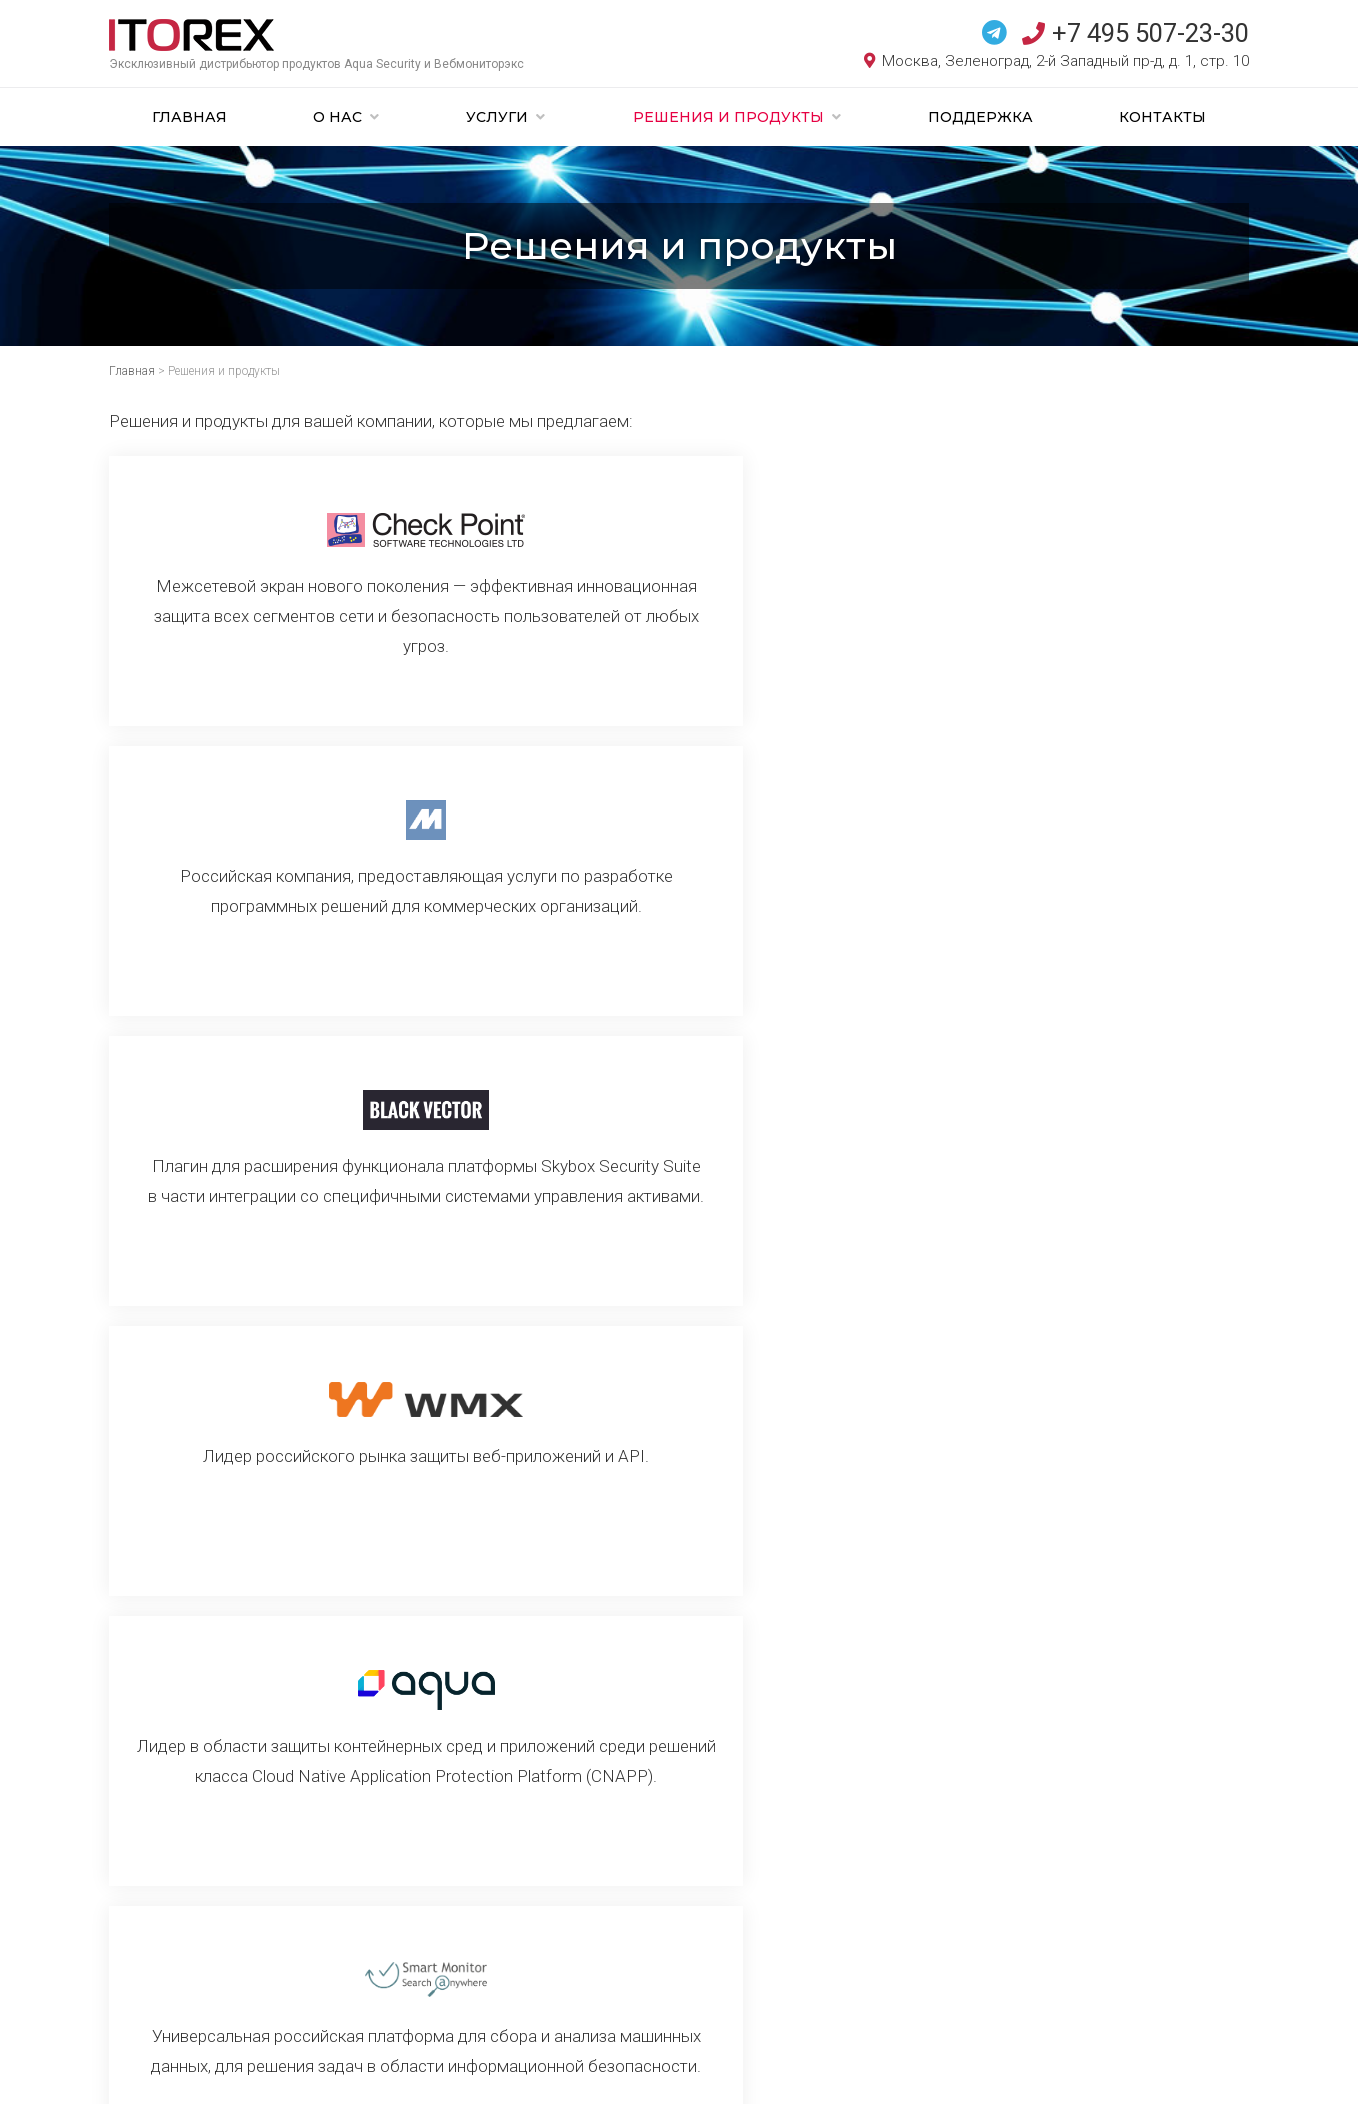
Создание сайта (331, 2069)
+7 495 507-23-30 (1135, 33)
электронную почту (970, 1971)
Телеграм (787, 1971)
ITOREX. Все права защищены (219, 2069)
